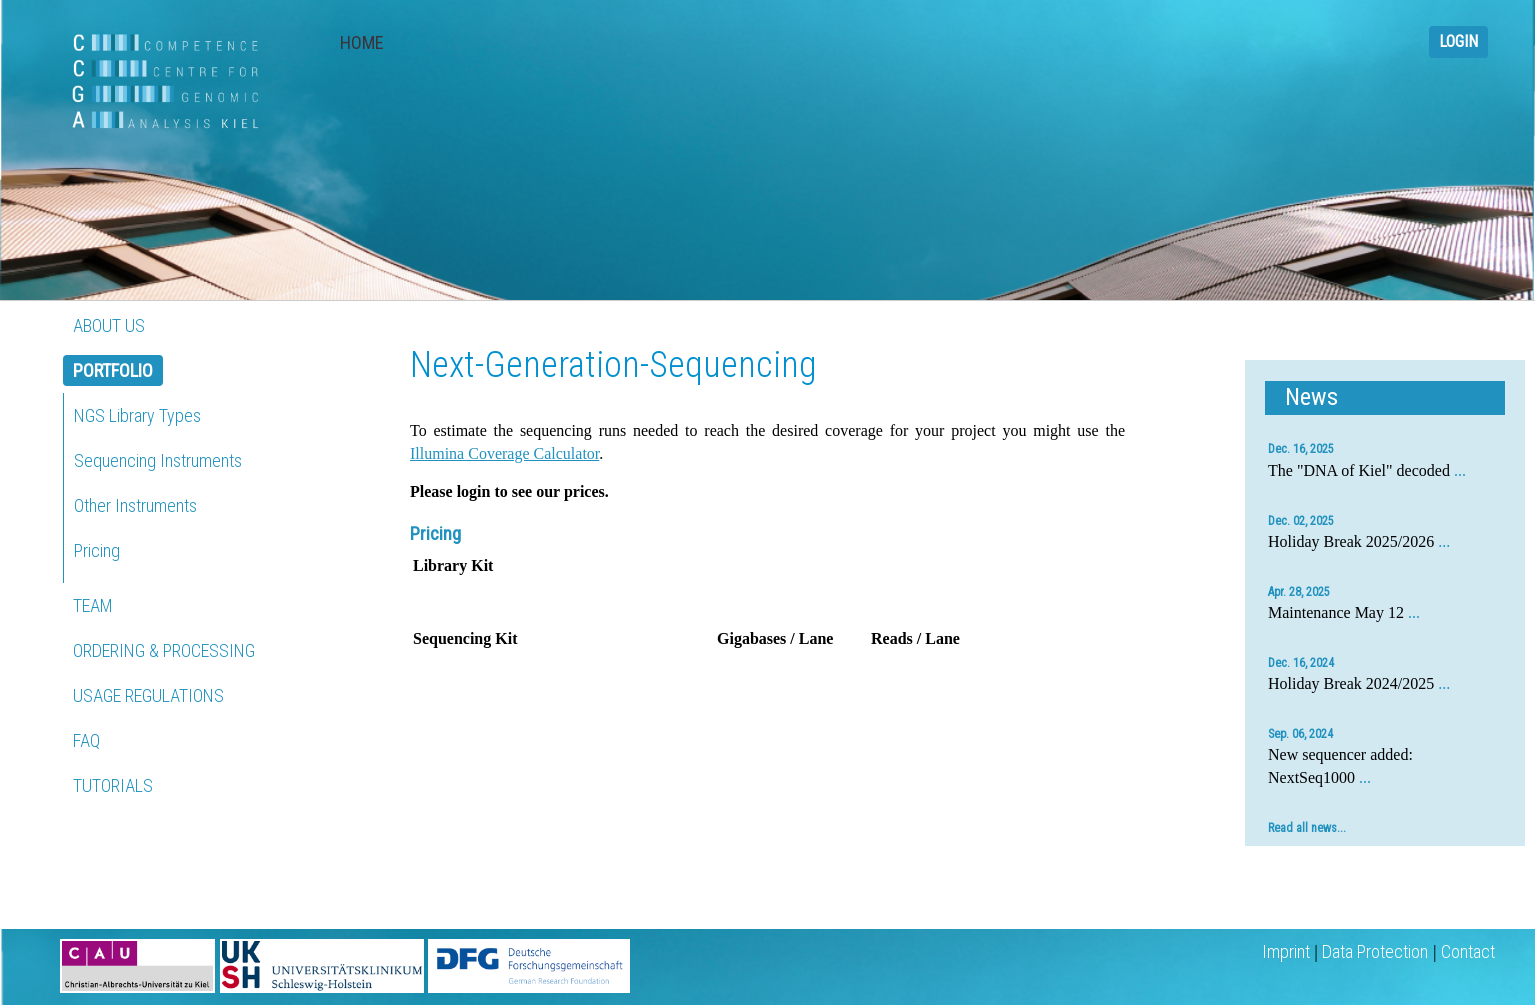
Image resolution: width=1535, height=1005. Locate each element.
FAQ (86, 740)
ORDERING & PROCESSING (164, 650)
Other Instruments (135, 505)
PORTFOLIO (113, 370)
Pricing (97, 550)
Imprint (1286, 951)
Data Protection (1375, 951)
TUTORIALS (113, 785)
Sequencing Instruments (158, 460)
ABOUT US (109, 325)
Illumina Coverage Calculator (504, 453)
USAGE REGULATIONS (148, 695)
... (1460, 470)
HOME (362, 42)
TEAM (93, 605)
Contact (1468, 951)
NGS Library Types (137, 415)
